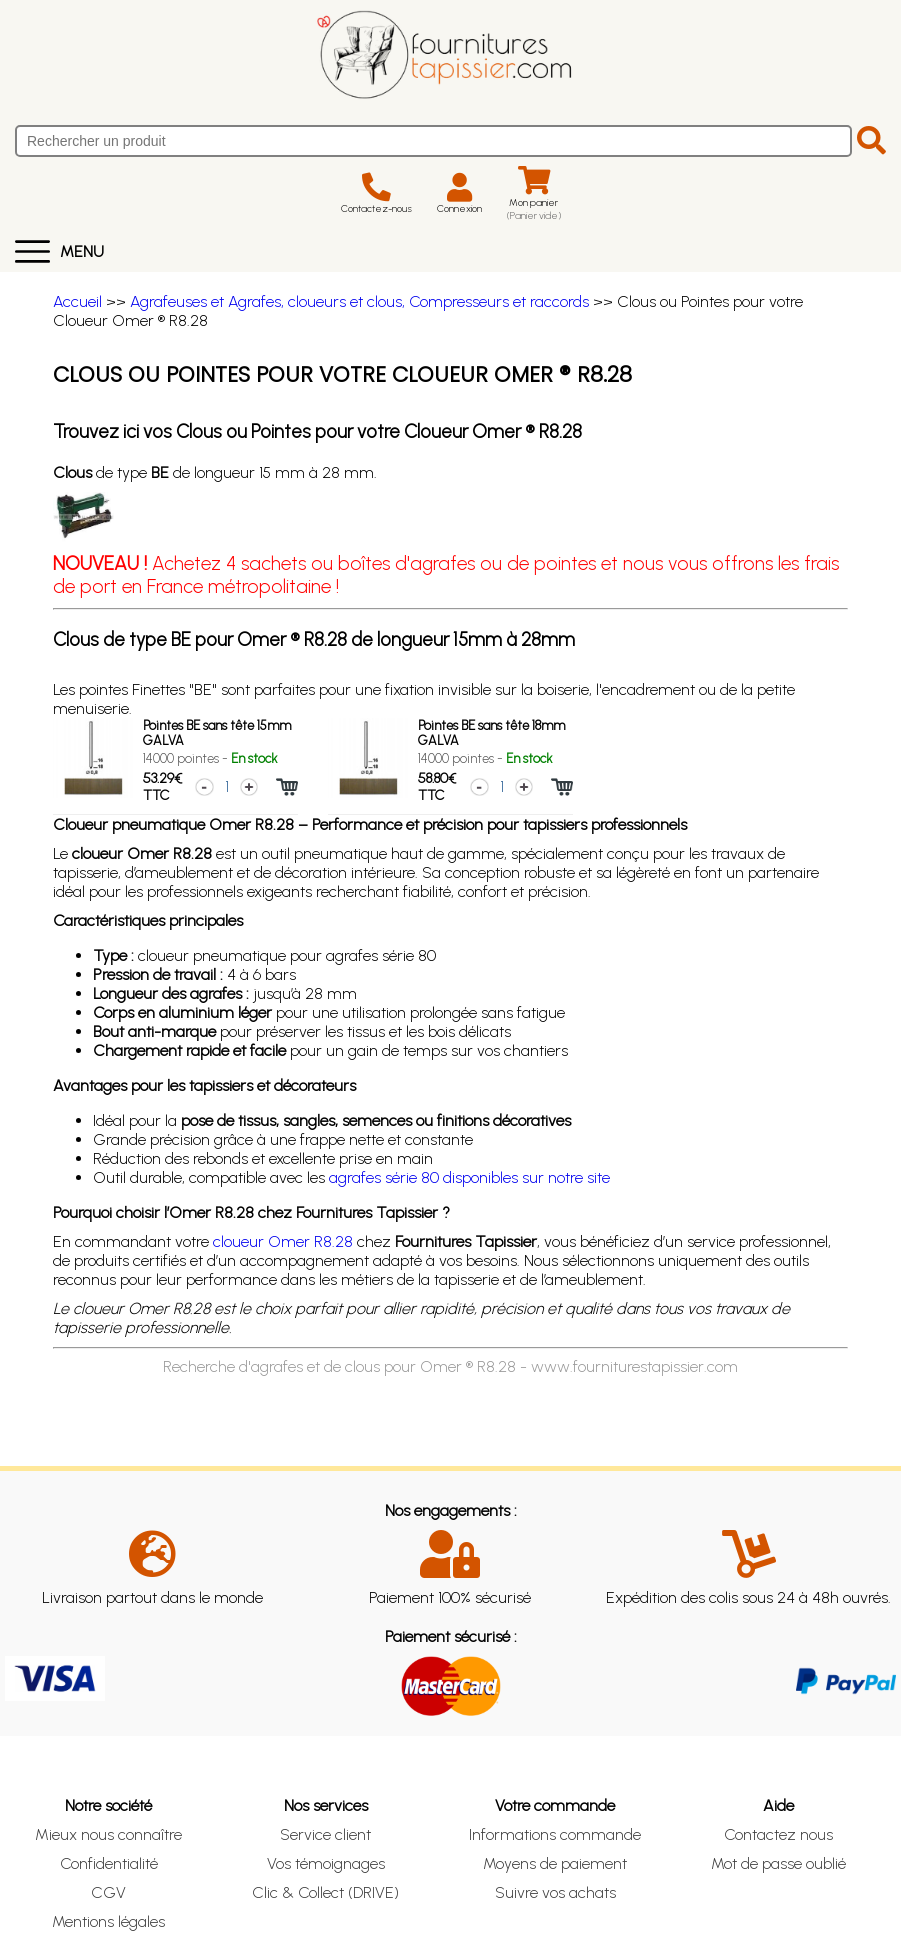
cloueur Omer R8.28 (283, 1241)
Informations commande (555, 1834)
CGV (108, 1892)
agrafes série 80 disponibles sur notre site (469, 1177)
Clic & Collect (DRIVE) (325, 1892)
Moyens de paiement (555, 1863)
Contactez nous (778, 1834)
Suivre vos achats (555, 1892)
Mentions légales (108, 1921)
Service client (325, 1834)
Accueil (77, 301)
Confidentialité (109, 1863)
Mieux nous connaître (108, 1834)
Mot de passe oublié (778, 1863)
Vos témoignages (326, 1863)
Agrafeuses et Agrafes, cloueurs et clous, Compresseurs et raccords (359, 301)
